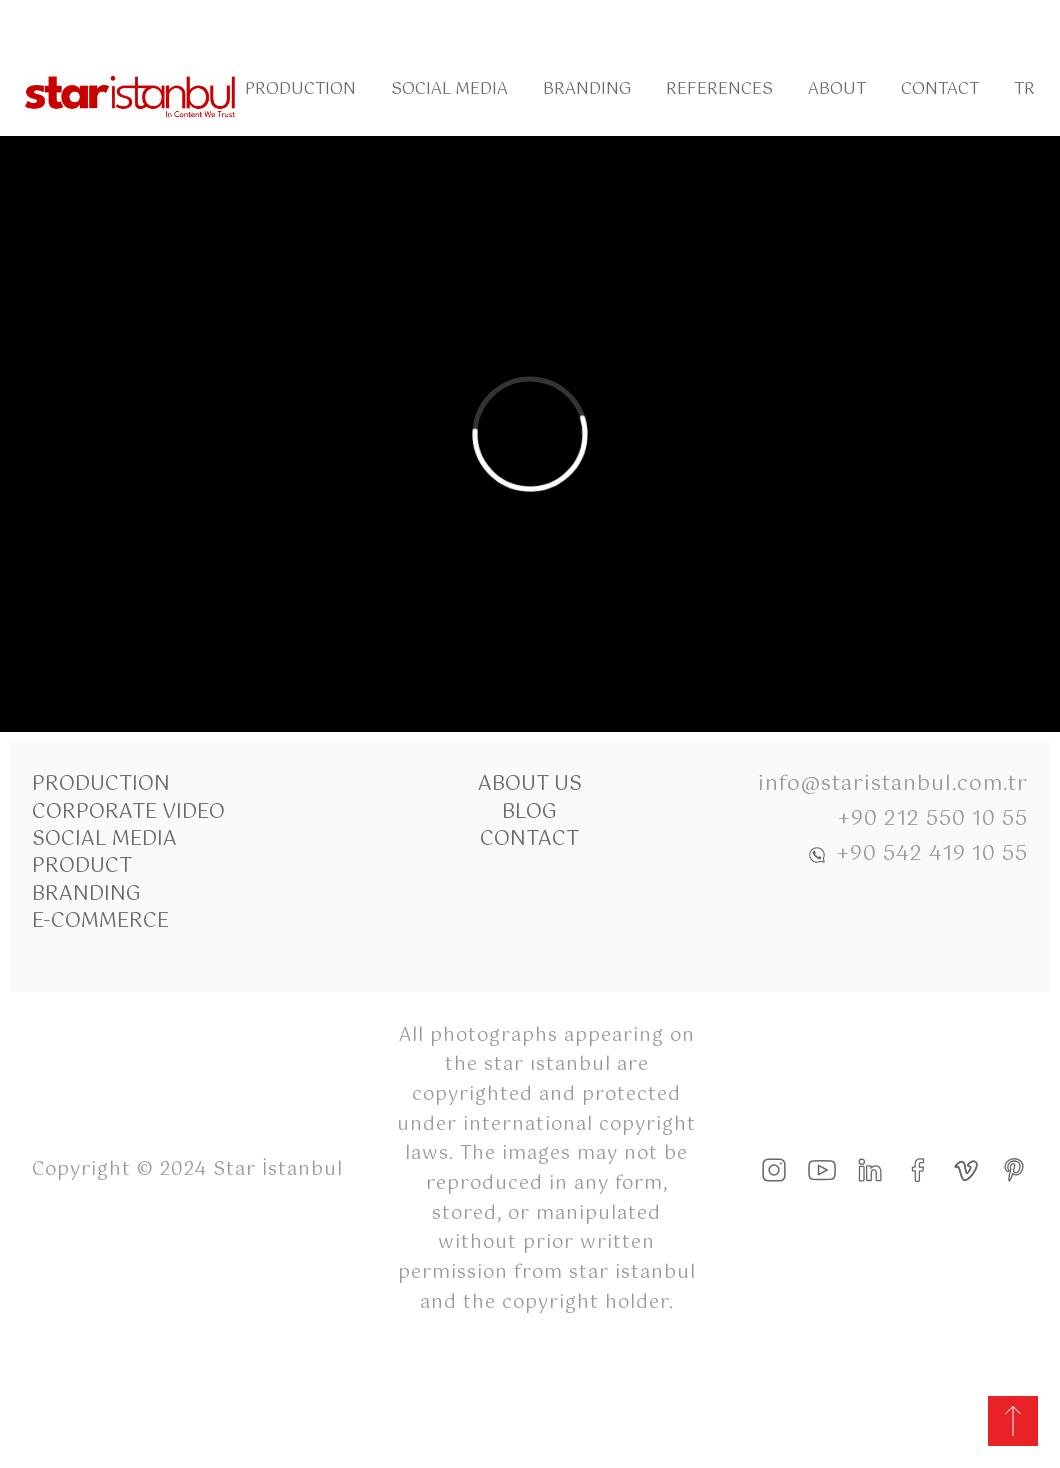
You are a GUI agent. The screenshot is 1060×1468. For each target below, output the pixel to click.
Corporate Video (128, 812)
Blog (529, 812)
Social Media (449, 89)
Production (300, 89)
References (719, 89)
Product (82, 866)
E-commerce (100, 921)
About (837, 89)
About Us (530, 784)
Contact (940, 89)
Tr (1024, 89)
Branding (587, 89)
